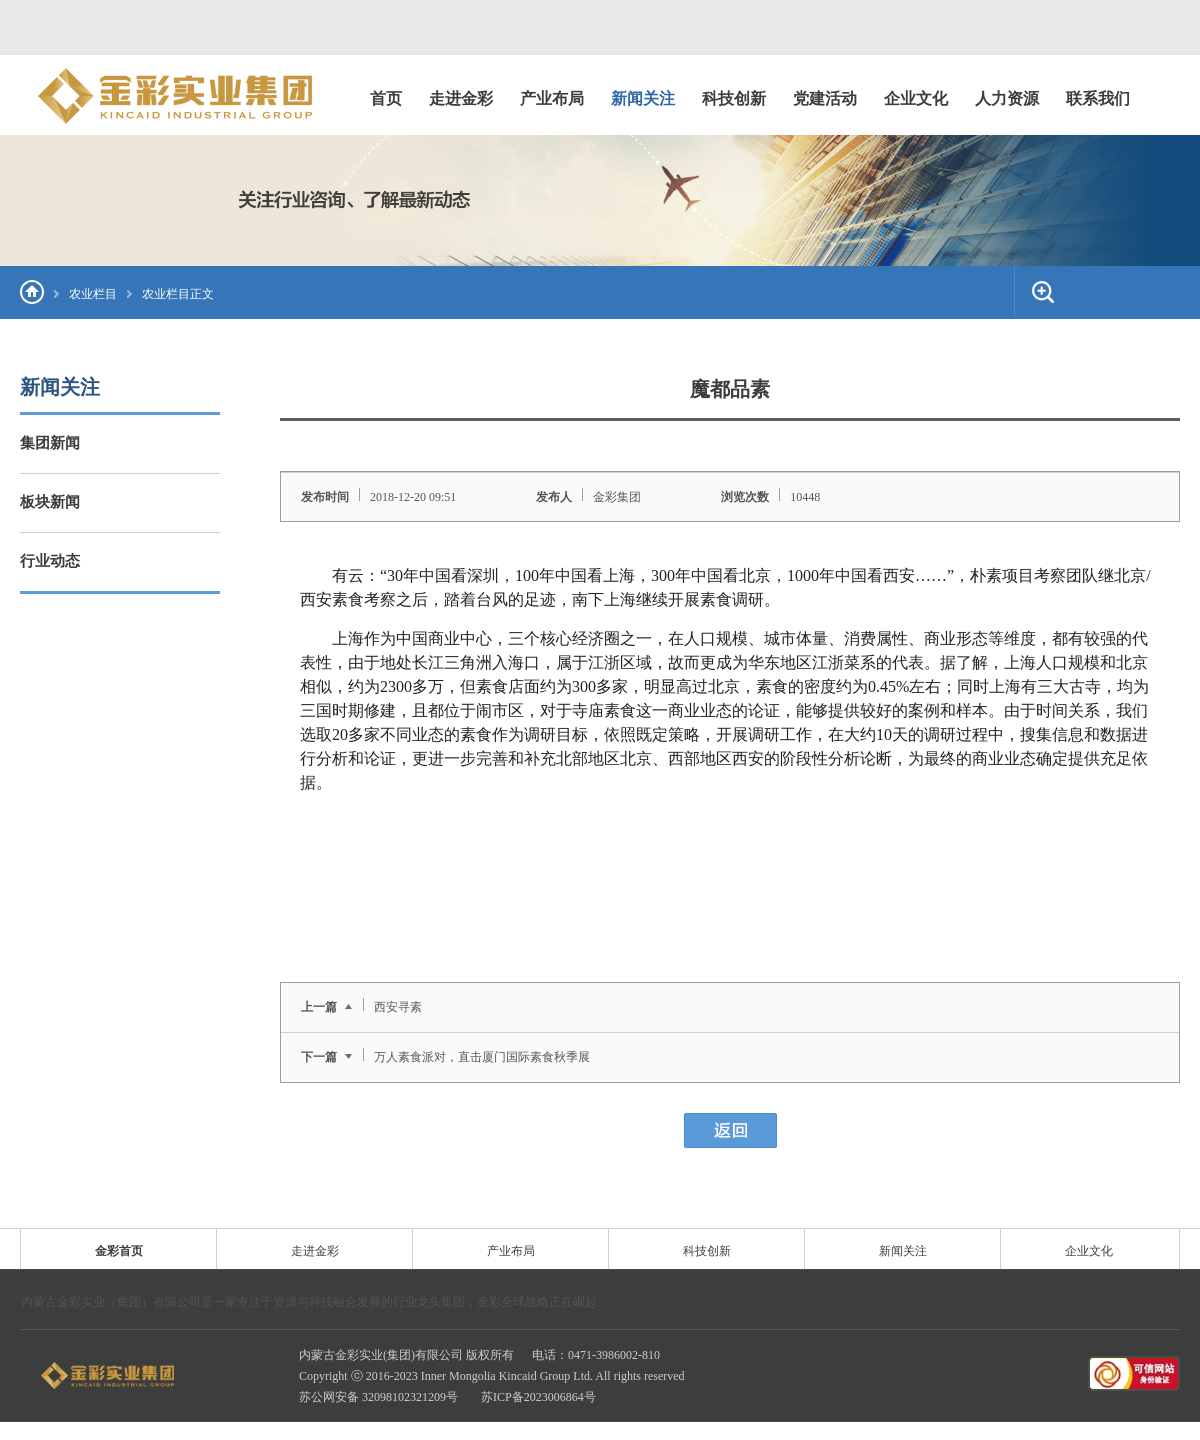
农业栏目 (93, 294)
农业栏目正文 (178, 294)
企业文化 (1089, 1251)
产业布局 (511, 1251)
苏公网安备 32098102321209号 (380, 1397)
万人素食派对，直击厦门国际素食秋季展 (482, 1057)
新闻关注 (903, 1251)
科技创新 (707, 1251)
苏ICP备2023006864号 (538, 1397)
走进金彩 (315, 1251)
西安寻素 (398, 1007)
